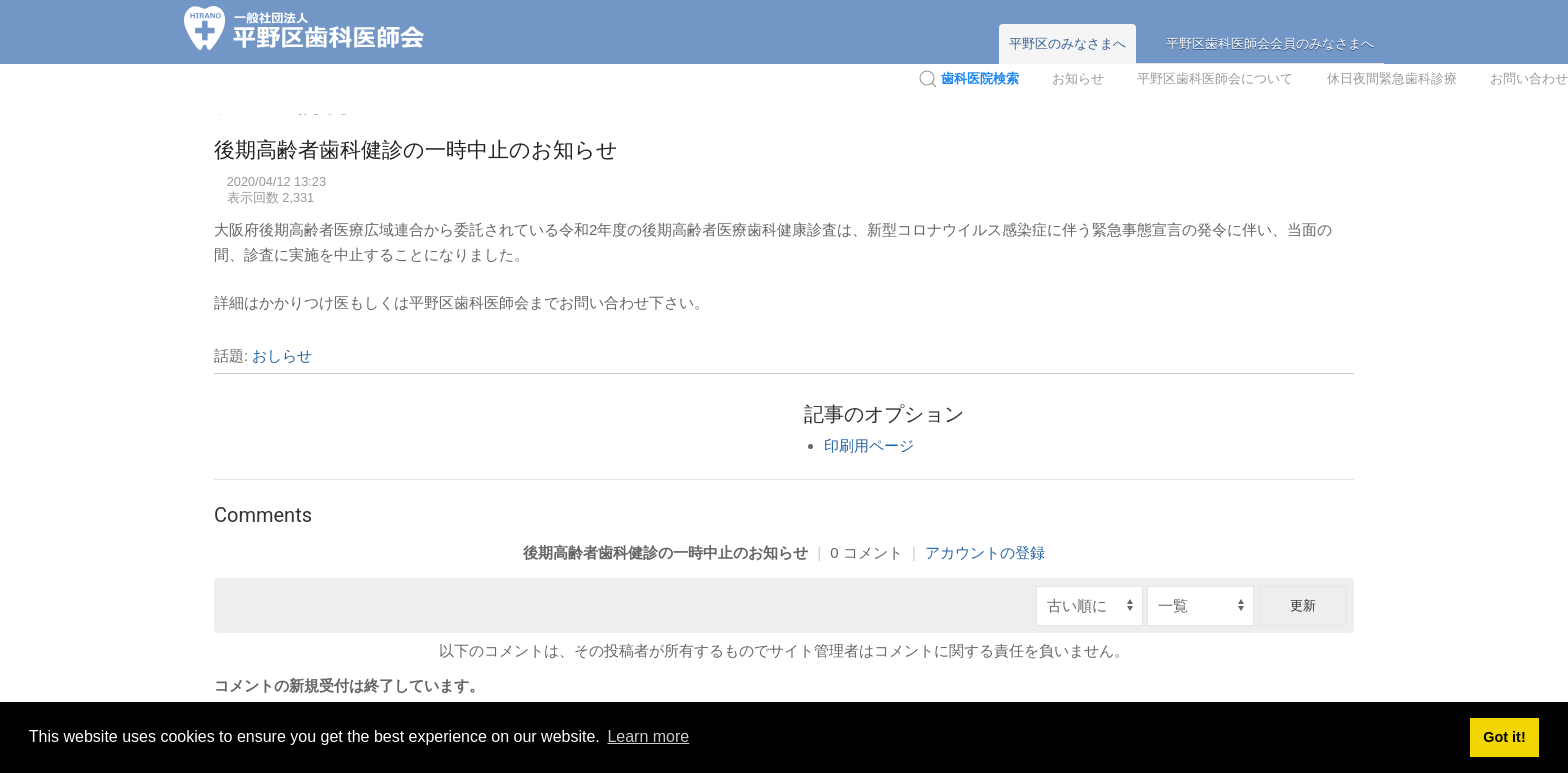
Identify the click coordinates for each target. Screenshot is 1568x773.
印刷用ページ (869, 445)
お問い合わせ (1529, 78)
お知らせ (1078, 78)
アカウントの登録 (985, 552)
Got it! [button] (1504, 737)
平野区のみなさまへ (1067, 43)
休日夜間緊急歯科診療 (1392, 78)
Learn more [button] (648, 736)
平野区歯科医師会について (1215, 78)
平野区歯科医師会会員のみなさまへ (1270, 43)
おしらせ (282, 355)
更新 (1303, 605)
